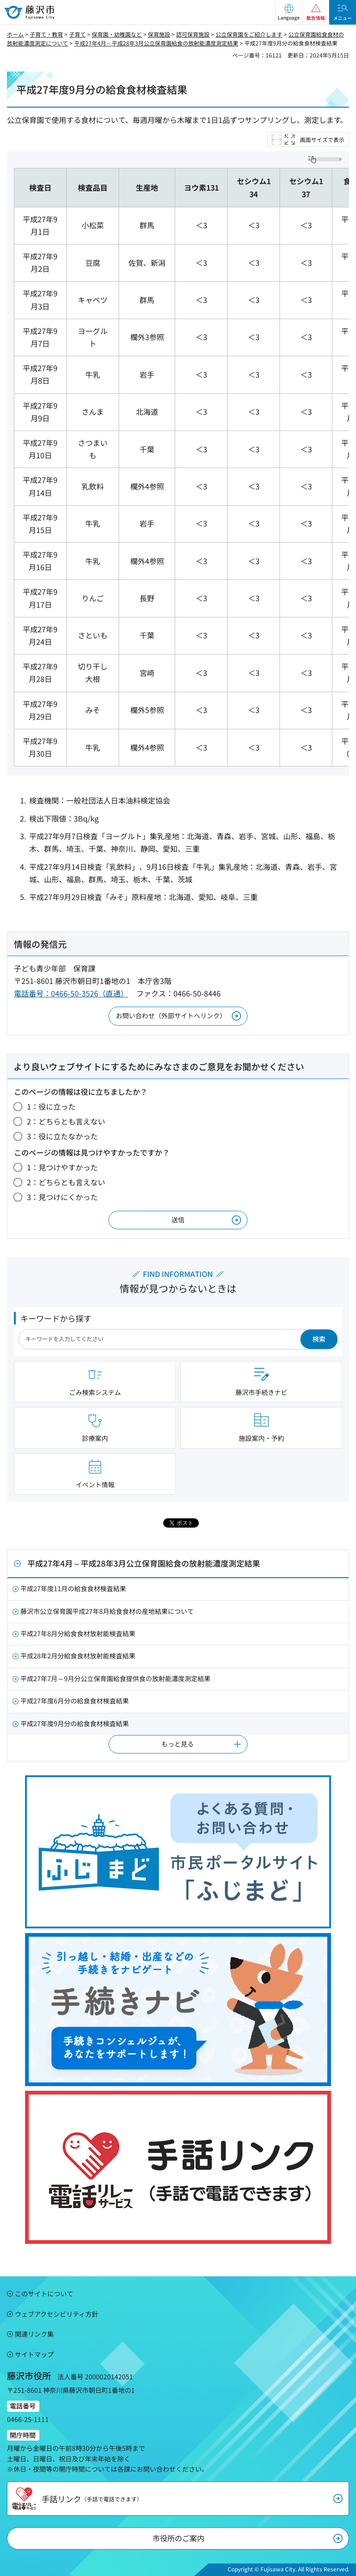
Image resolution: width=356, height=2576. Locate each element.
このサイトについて (44, 2293)
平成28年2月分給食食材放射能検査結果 (77, 1655)
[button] (288, 12)
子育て (77, 34)
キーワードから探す (55, 1318)
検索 (318, 1338)
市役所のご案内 (178, 2538)
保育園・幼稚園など (117, 34)
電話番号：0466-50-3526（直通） (71, 993)
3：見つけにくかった (62, 1196)
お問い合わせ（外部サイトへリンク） (171, 1015)
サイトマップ (34, 2354)
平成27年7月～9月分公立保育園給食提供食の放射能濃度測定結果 (115, 1678)
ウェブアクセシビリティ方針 (56, 2314)
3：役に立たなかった (62, 1136)
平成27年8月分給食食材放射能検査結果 (77, 1633)
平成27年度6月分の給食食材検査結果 (74, 1700)
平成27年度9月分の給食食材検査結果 (74, 1723)
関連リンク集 (34, 2333)
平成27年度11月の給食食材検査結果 (73, 1588)
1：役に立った (51, 1106)
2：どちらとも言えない (66, 1121)
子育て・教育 (46, 34)
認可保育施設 (193, 34)
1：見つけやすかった (62, 1167)
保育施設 (159, 34)
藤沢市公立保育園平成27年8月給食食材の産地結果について (107, 1611)
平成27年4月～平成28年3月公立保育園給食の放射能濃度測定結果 (156, 43)
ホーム (15, 34)
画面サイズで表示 (322, 139)
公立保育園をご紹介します (249, 34)
